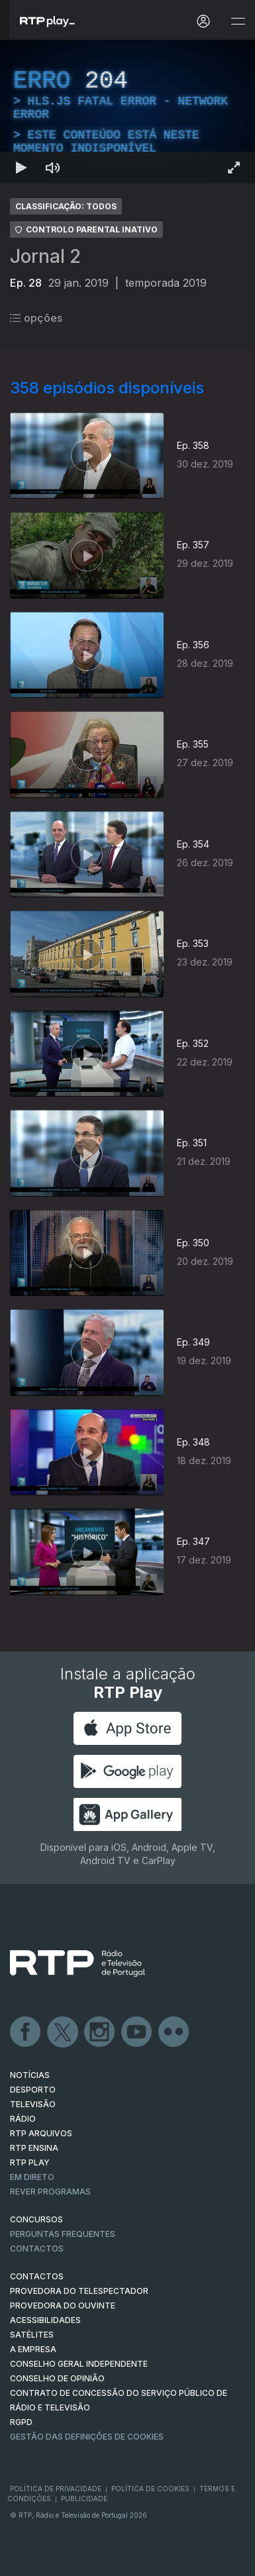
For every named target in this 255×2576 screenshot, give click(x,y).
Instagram (100, 2032)
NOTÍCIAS (30, 2075)
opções (36, 317)
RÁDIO (23, 2119)
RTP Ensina (34, 2148)
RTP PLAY (30, 2162)
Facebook (26, 2032)
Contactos (37, 2249)
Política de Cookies (150, 2489)
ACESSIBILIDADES (45, 2320)
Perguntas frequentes (62, 2234)
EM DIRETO (32, 2177)
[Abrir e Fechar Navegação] (238, 21)
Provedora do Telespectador (79, 2291)
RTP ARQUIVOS (41, 2133)
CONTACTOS (37, 2276)
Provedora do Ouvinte (62, 2305)
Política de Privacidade (55, 2489)
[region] (127, 111)
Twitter (63, 2032)
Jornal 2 (45, 256)
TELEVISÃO (33, 2104)
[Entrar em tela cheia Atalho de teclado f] (234, 167)
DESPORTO (33, 2090)
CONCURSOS (36, 2219)
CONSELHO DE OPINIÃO (57, 2378)
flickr (174, 2032)
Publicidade (84, 2498)
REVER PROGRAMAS (50, 2192)
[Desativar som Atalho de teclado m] (53, 167)
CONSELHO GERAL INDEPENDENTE (79, 2364)
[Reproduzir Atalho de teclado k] (21, 167)
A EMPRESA (33, 2349)
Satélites (32, 2335)
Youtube (137, 2032)
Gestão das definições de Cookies (87, 2437)
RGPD (21, 2422)
